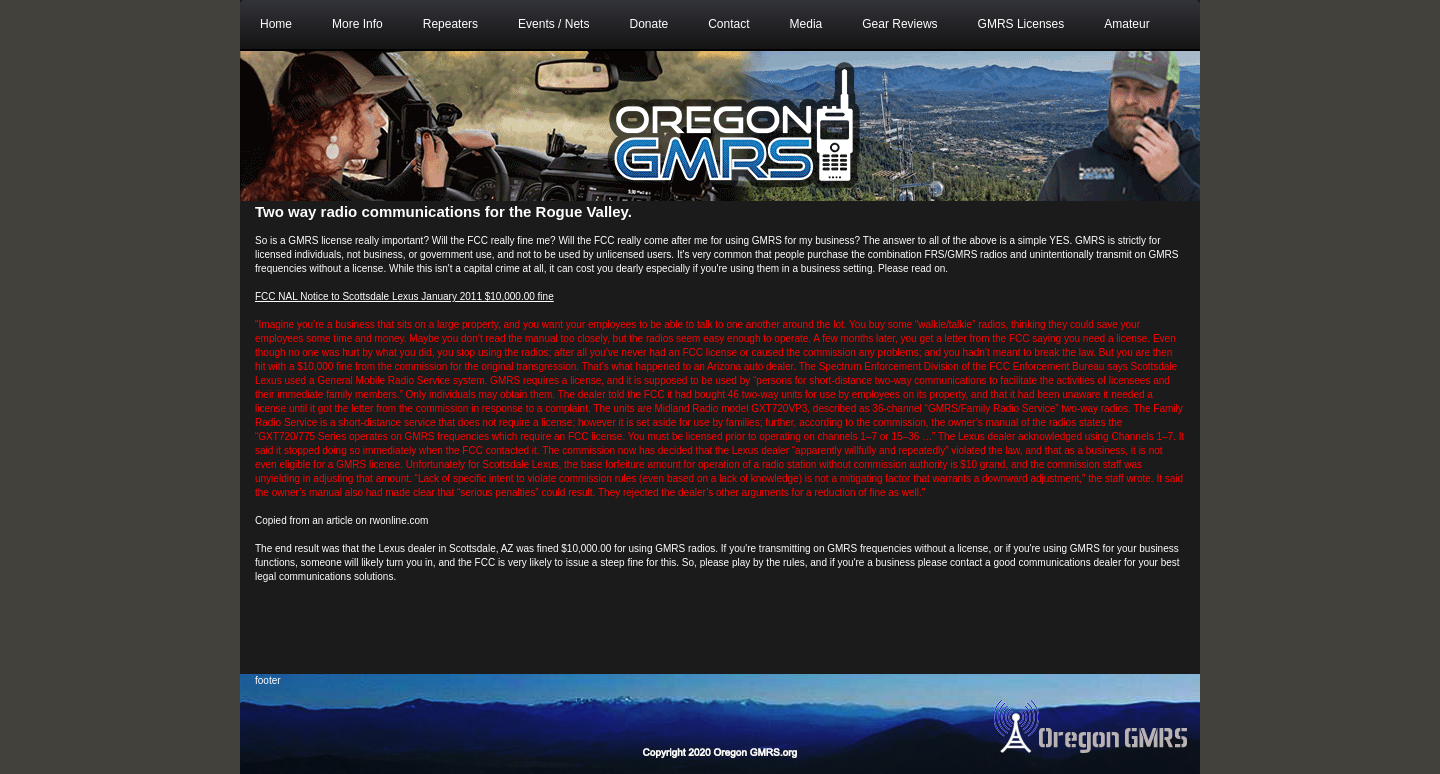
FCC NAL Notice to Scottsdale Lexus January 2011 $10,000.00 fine (404, 296)
